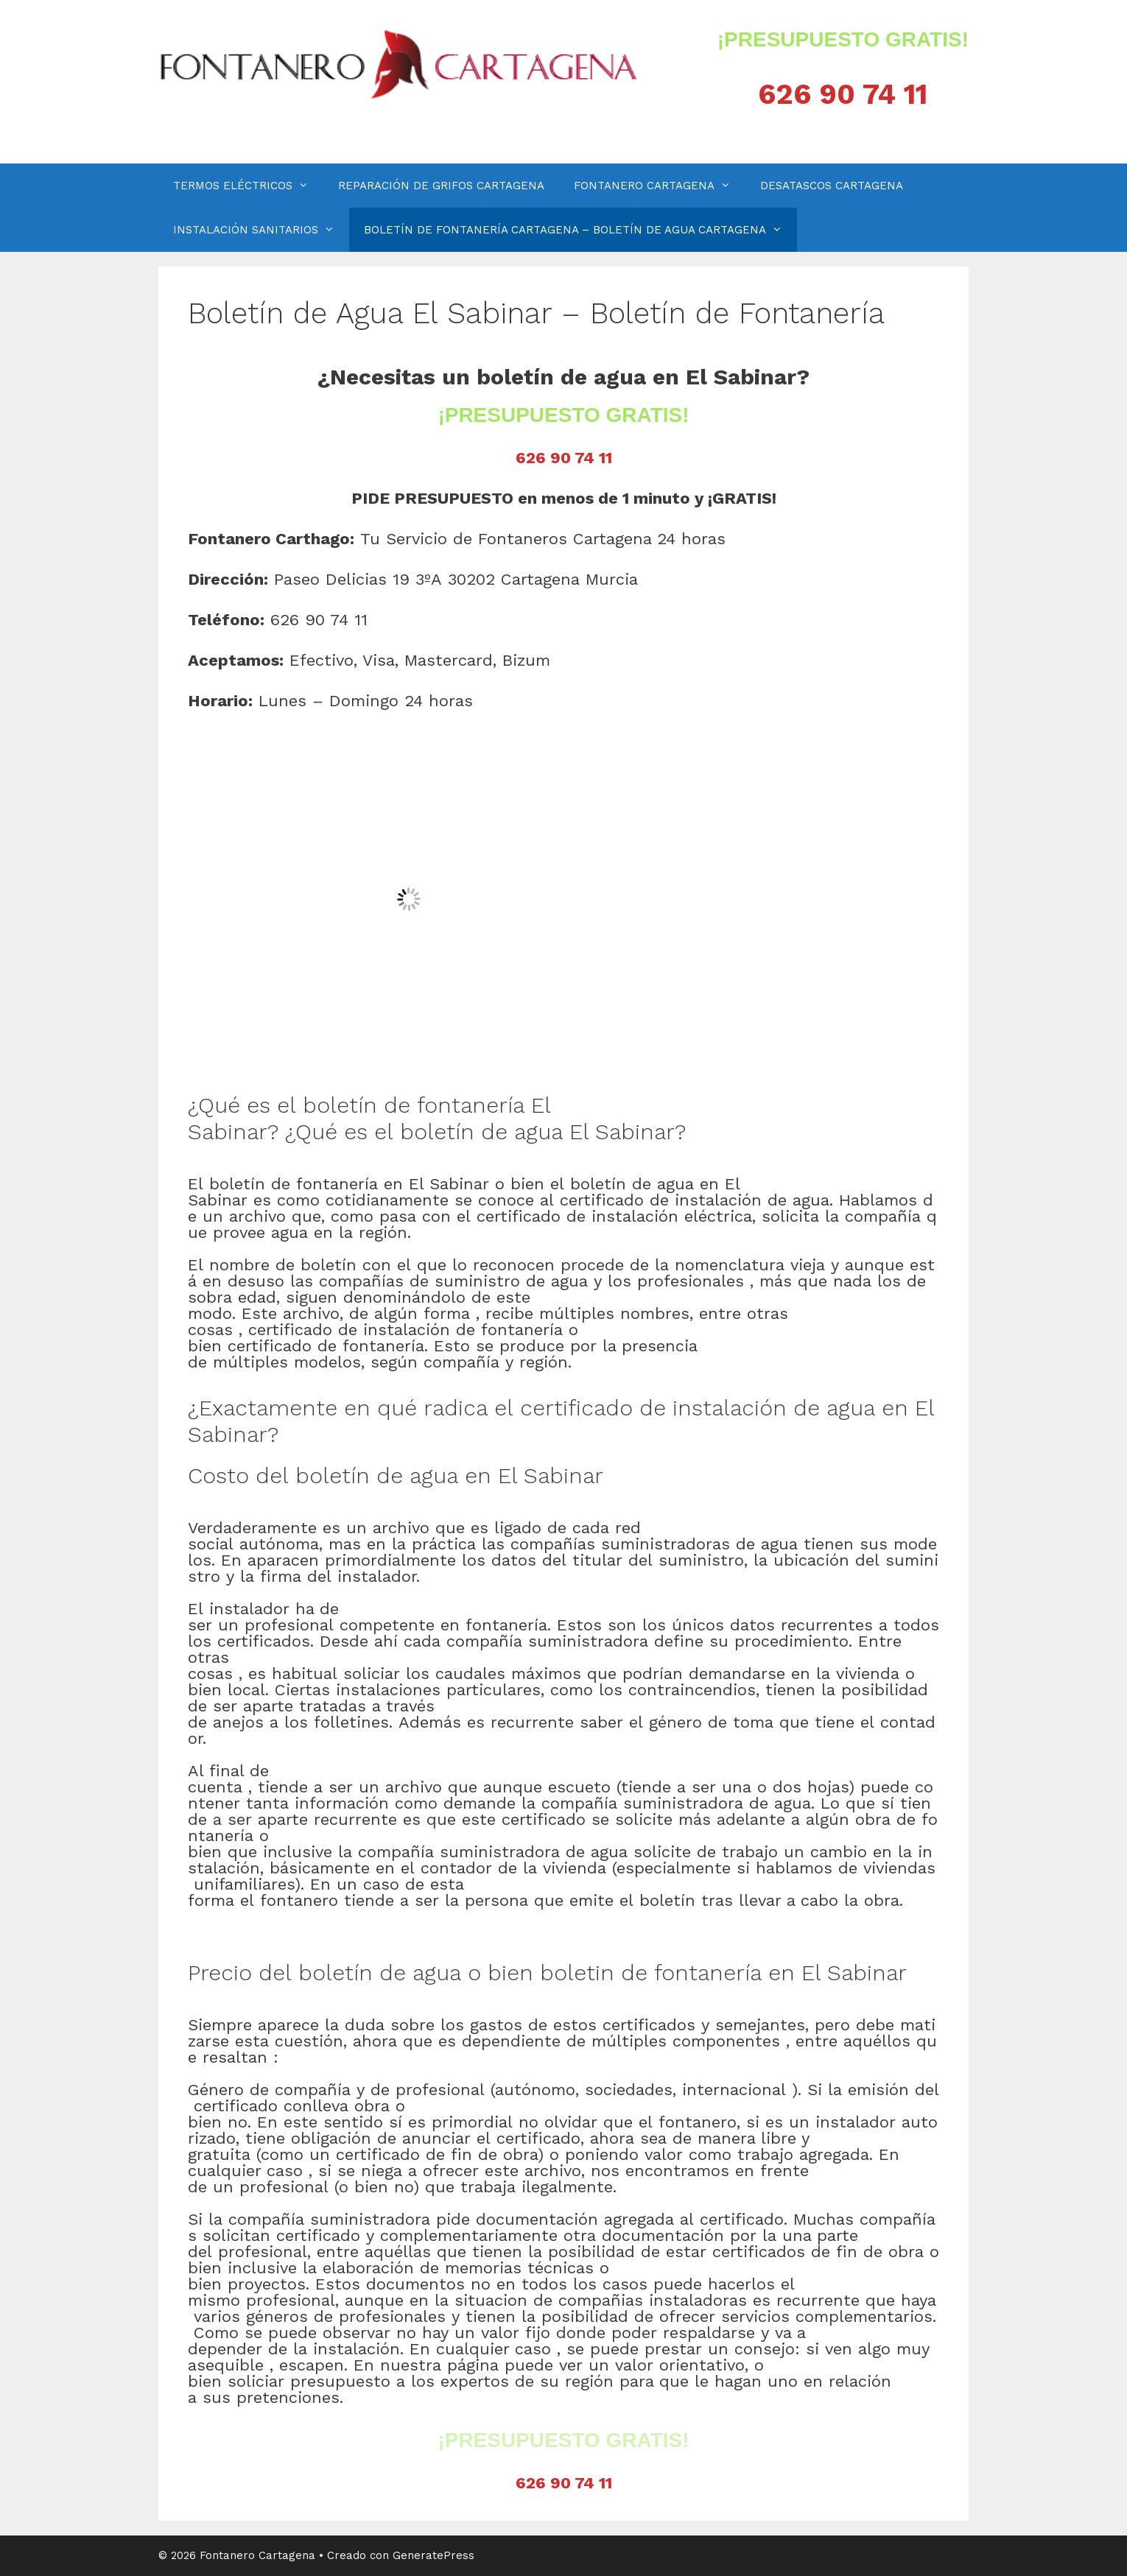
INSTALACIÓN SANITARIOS (261, 230)
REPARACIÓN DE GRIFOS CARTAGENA (441, 185)
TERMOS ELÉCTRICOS (248, 185)
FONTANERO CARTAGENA (659, 185)
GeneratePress (433, 2555)
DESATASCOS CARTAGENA (831, 185)
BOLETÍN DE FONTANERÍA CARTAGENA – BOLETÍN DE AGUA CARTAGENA (580, 230)
